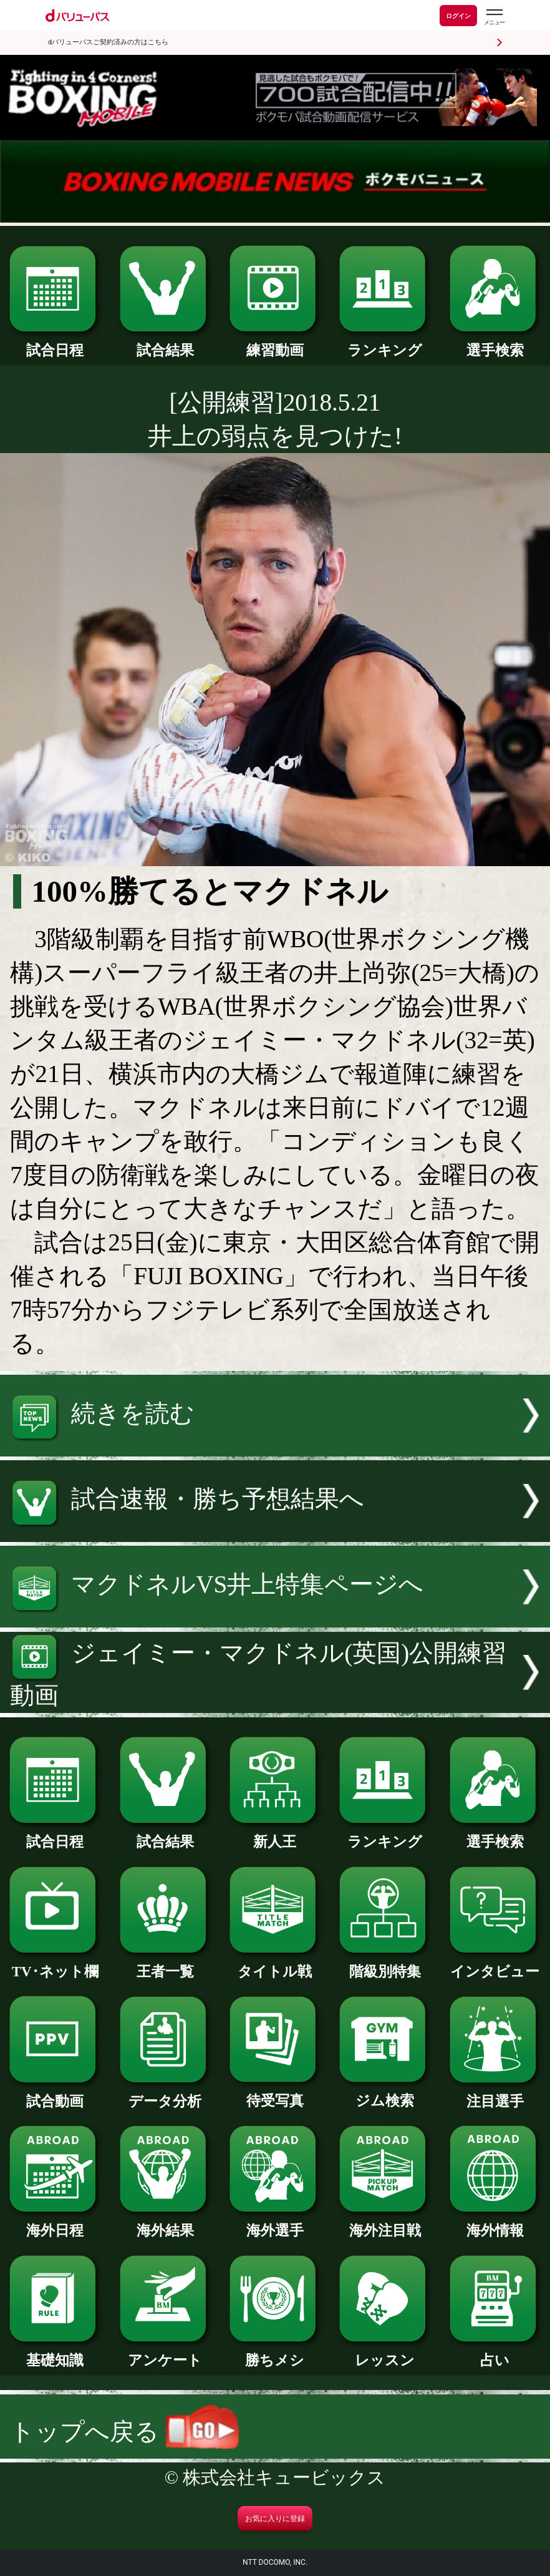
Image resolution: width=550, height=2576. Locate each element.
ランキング (385, 343)
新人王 (275, 1835)
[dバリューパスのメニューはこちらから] (493, 17)
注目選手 (495, 2094)
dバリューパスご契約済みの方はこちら (108, 42)
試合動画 (55, 2094)
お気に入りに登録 (275, 2518)
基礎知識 (55, 2353)
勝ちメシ (275, 2353)
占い (495, 2353)
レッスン (385, 2353)
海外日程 (55, 2223)
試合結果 (165, 343)
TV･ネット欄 (55, 1964)
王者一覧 (165, 1964)
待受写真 (275, 2094)
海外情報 (495, 2223)
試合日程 (55, 343)
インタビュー (495, 1964)
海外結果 (165, 2223)
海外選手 (275, 2223)
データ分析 (165, 2094)
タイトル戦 (275, 1964)
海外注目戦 (385, 2223)
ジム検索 (385, 2094)
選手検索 (495, 343)
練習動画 (275, 343)
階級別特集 (385, 1964)
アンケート (165, 2353)
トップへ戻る (124, 2431)
